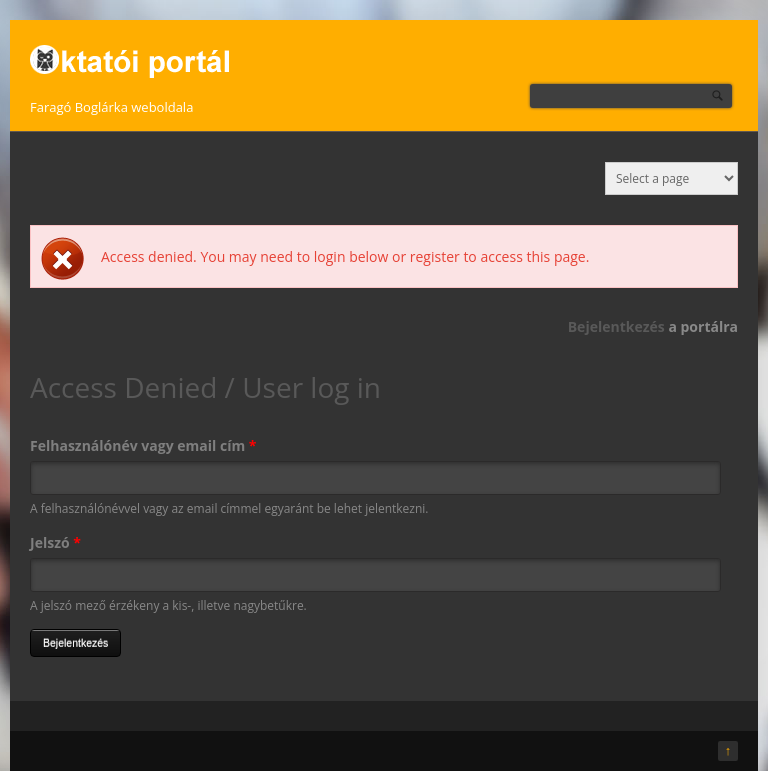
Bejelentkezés (616, 326)
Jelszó (55, 542)
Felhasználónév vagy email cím (143, 445)
